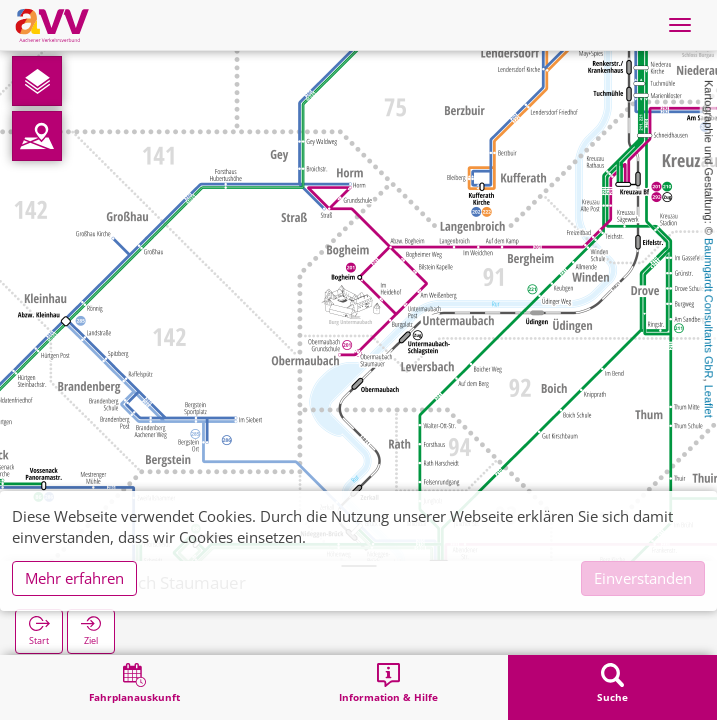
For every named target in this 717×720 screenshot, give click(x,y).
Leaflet (709, 401)
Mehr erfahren (74, 578)
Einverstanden (643, 578)
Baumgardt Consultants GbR (709, 308)
